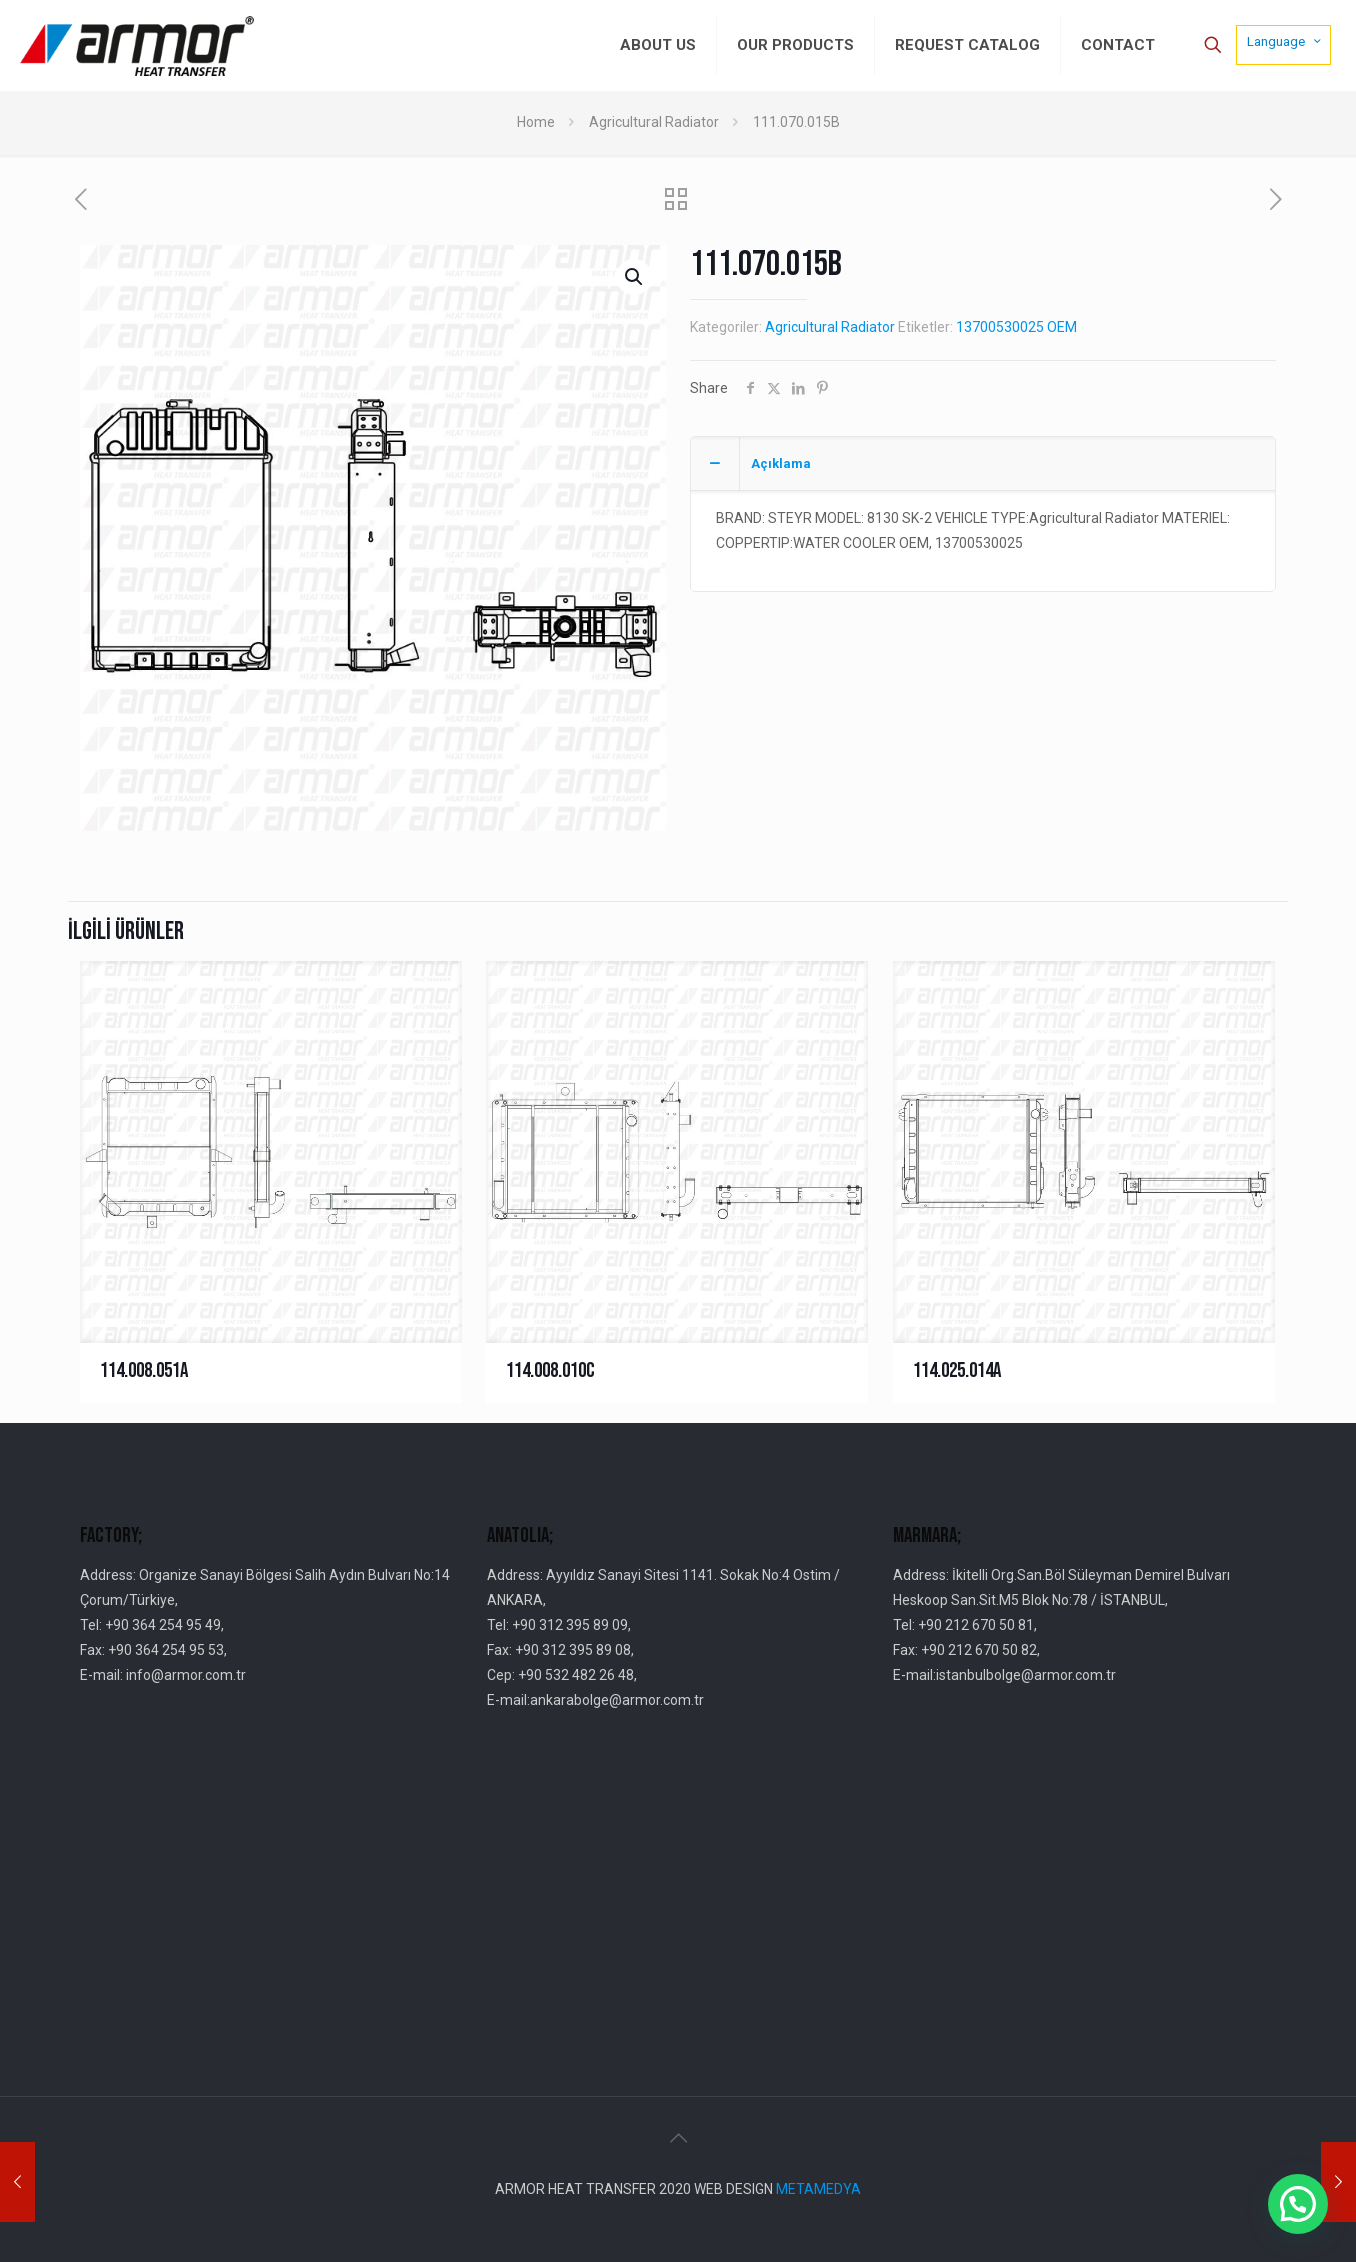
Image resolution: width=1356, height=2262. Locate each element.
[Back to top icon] (678, 2138)
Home (536, 122)
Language (1285, 41)
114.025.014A (957, 1370)
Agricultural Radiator (654, 122)
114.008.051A (144, 1370)
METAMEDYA (818, 2189)
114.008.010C (550, 1370)
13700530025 (1000, 327)
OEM (1062, 327)
